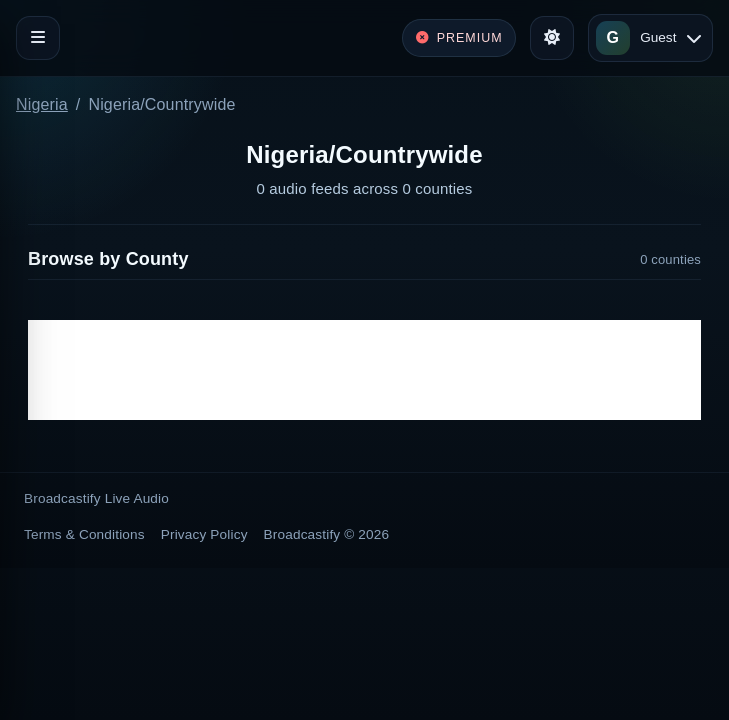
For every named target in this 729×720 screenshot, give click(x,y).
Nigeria (42, 104)
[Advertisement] (364, 370)
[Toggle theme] (552, 38)
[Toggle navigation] (38, 38)
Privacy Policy (204, 534)
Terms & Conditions (84, 534)
